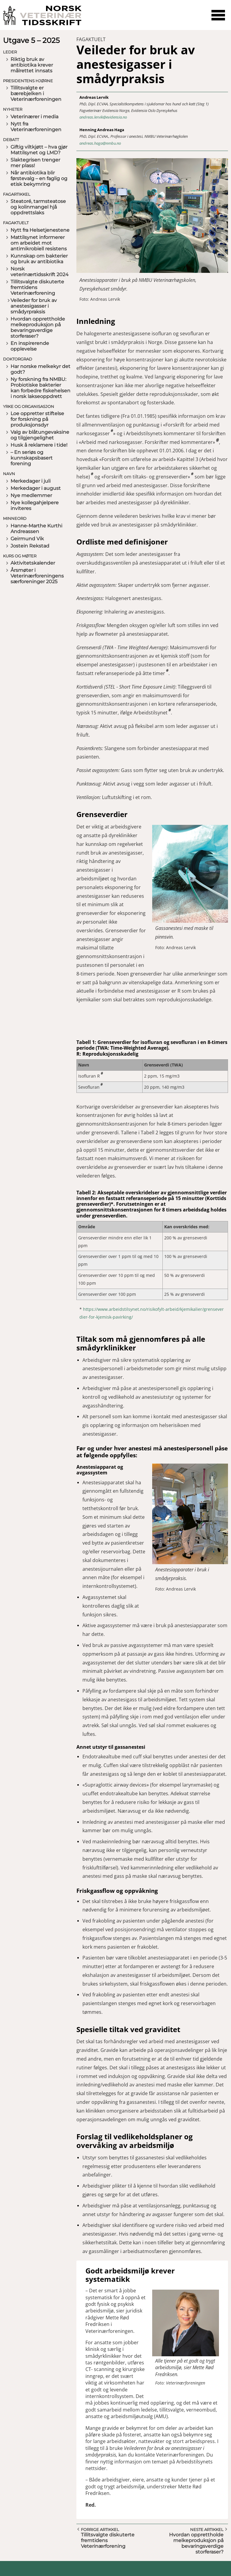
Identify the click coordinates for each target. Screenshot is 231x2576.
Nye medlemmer (31, 495)
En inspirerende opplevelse (30, 346)
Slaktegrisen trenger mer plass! (35, 162)
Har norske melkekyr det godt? (40, 369)
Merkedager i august (36, 488)
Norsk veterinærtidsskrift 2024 (40, 271)
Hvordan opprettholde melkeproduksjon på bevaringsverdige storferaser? (38, 327)
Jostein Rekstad (30, 546)
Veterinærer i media (34, 116)
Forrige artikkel (100, 2529)
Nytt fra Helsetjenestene (40, 230)
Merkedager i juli (31, 481)
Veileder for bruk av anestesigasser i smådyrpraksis (34, 306)
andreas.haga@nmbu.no (100, 143)
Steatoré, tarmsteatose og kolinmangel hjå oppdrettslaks (38, 207)
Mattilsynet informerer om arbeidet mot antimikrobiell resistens (39, 243)
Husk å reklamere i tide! (39, 445)
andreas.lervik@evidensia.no (103, 117)
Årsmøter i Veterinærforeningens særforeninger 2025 (37, 575)
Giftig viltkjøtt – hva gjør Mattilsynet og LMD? (39, 149)
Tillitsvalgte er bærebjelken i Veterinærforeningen (36, 93)
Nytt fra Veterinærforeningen (36, 126)
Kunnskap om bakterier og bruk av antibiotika (39, 258)
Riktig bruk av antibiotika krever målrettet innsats (32, 65)
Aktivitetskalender (33, 563)
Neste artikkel (206, 2529)
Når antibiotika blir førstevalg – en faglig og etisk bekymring (39, 178)
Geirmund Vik (27, 538)
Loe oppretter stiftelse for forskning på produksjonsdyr (37, 419)
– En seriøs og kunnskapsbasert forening (32, 457)
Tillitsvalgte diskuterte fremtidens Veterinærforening (37, 287)
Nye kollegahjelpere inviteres (35, 505)
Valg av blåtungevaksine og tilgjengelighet (40, 435)
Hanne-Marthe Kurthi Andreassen (36, 528)
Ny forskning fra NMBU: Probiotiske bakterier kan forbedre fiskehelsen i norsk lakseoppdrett (40, 387)
